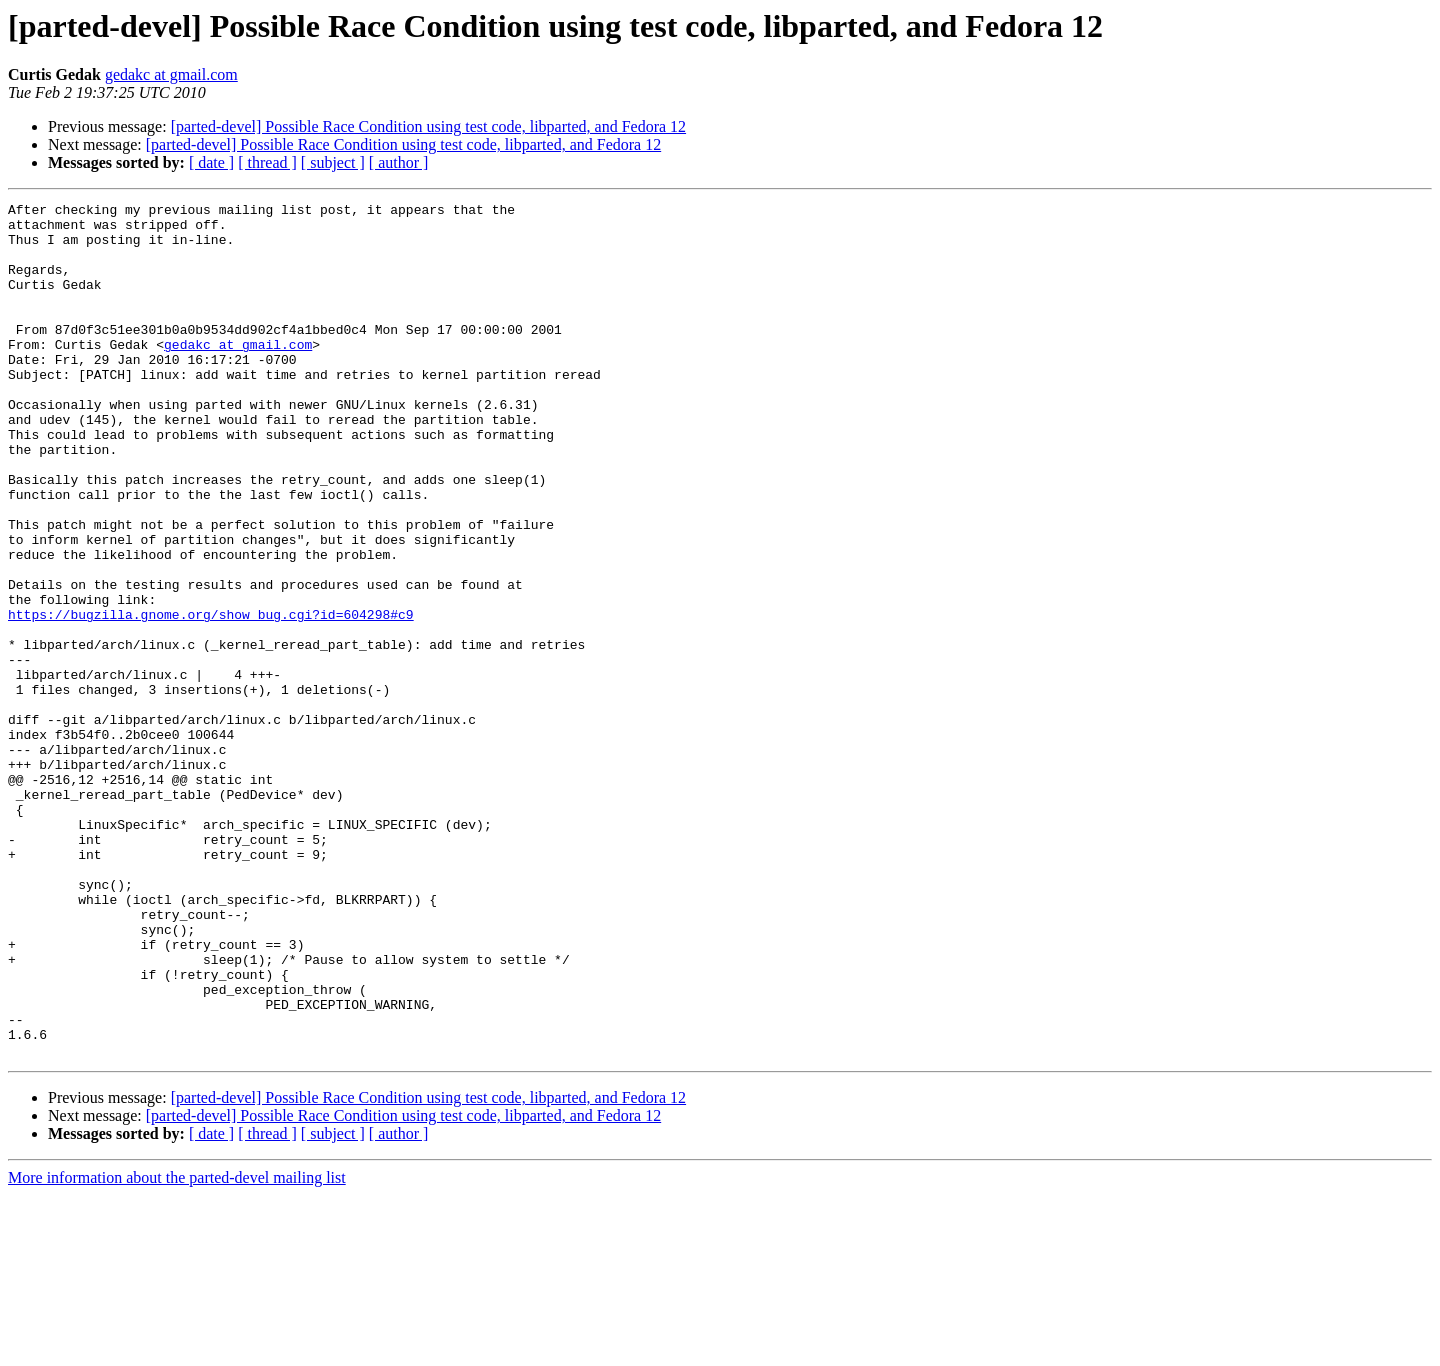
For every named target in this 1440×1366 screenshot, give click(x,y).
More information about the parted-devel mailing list (177, 1348)
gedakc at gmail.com (171, 74)
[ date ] (211, 162)
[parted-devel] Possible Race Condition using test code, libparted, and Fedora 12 (428, 126)
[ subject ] (333, 162)
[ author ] (399, 162)
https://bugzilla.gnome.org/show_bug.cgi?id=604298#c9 (211, 698)
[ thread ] (267, 162)
